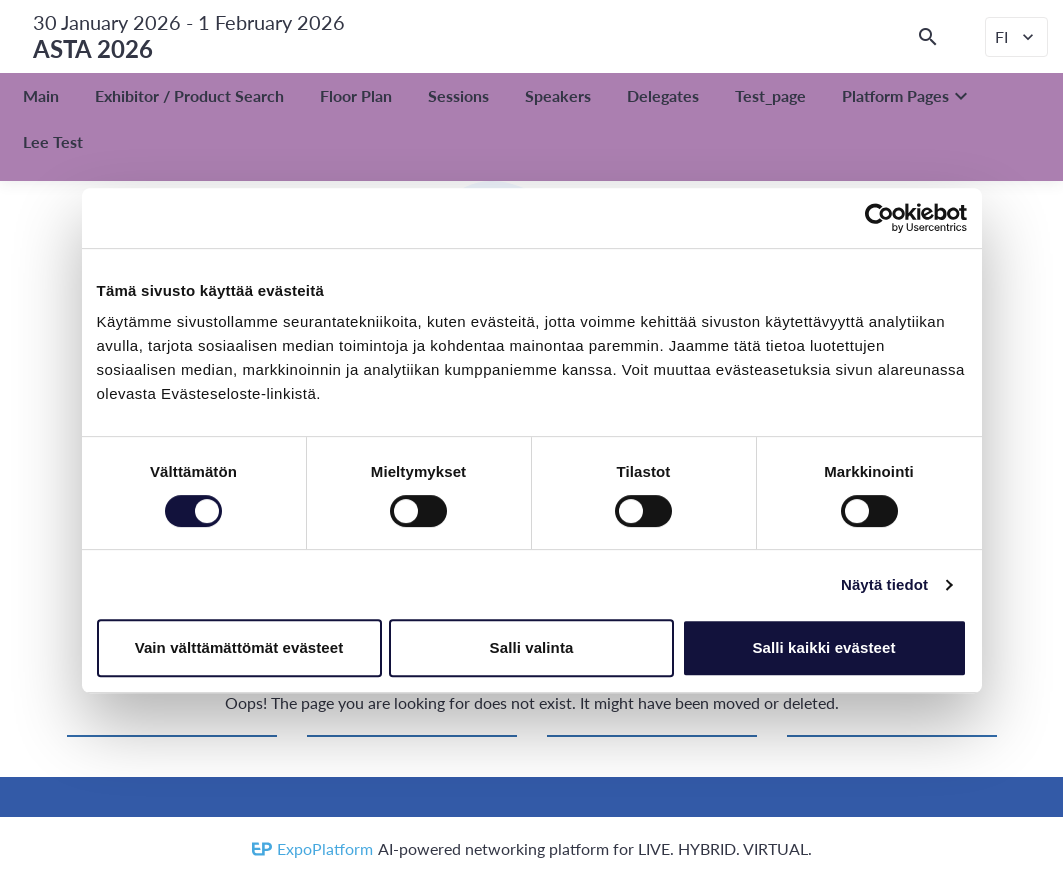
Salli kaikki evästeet (823, 647)
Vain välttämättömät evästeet (239, 647)
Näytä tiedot (884, 584)
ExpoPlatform (325, 848)
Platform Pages (907, 96)
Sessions (458, 95)
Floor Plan (356, 95)
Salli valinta (532, 647)
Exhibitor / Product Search (189, 95)
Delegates (663, 95)
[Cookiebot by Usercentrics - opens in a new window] (879, 218)
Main (41, 95)
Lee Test (53, 141)
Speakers (558, 95)
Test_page (770, 95)
